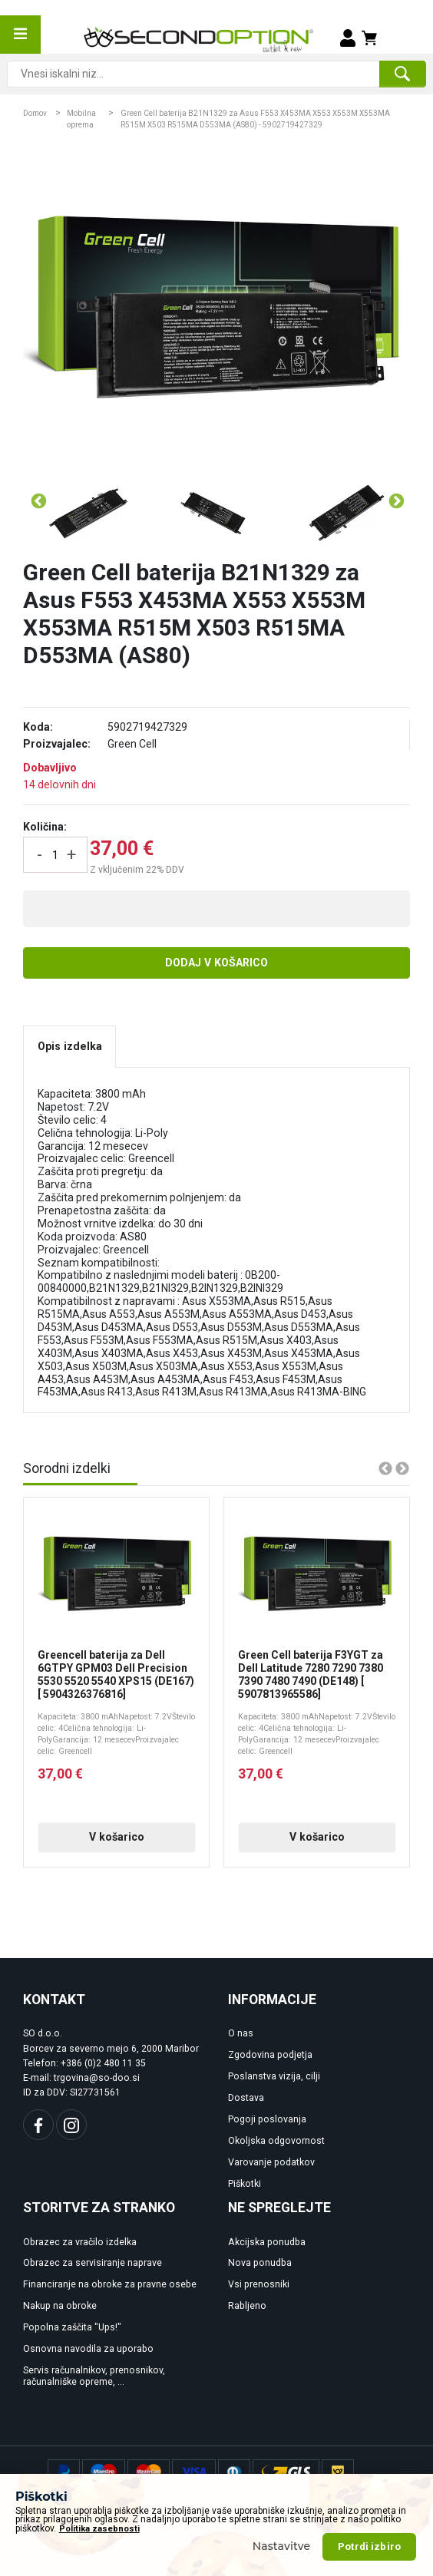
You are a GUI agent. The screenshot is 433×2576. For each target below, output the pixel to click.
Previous (37, 501)
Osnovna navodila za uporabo (88, 2348)
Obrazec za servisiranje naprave (92, 2262)
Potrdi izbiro (369, 2546)
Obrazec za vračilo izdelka (80, 2242)
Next (395, 501)
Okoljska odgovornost (276, 2140)
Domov (35, 113)
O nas (240, 2033)
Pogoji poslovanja (267, 2119)
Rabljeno (247, 2305)
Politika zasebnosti (99, 2529)
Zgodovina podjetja (270, 2054)
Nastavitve (282, 2546)
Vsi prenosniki (258, 2284)
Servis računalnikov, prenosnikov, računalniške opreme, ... (94, 2376)
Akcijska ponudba (267, 2242)
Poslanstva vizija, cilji (274, 2076)
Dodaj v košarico (216, 962)
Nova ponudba (260, 2262)
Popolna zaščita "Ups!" (72, 2327)
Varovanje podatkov (271, 2162)
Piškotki (244, 2183)
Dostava (246, 2097)
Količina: (45, 827)
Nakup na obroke (60, 2305)
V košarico (116, 1837)
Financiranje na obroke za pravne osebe (110, 2284)
